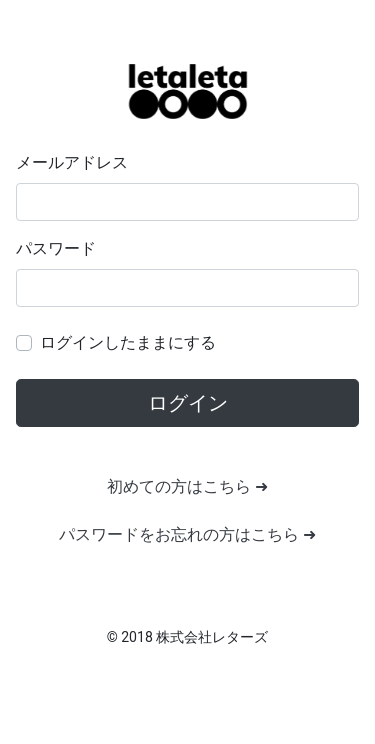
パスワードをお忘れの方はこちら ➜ (187, 534)
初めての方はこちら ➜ (187, 486)
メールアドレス (72, 162)
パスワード (56, 248)
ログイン (188, 403)
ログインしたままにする (128, 342)
